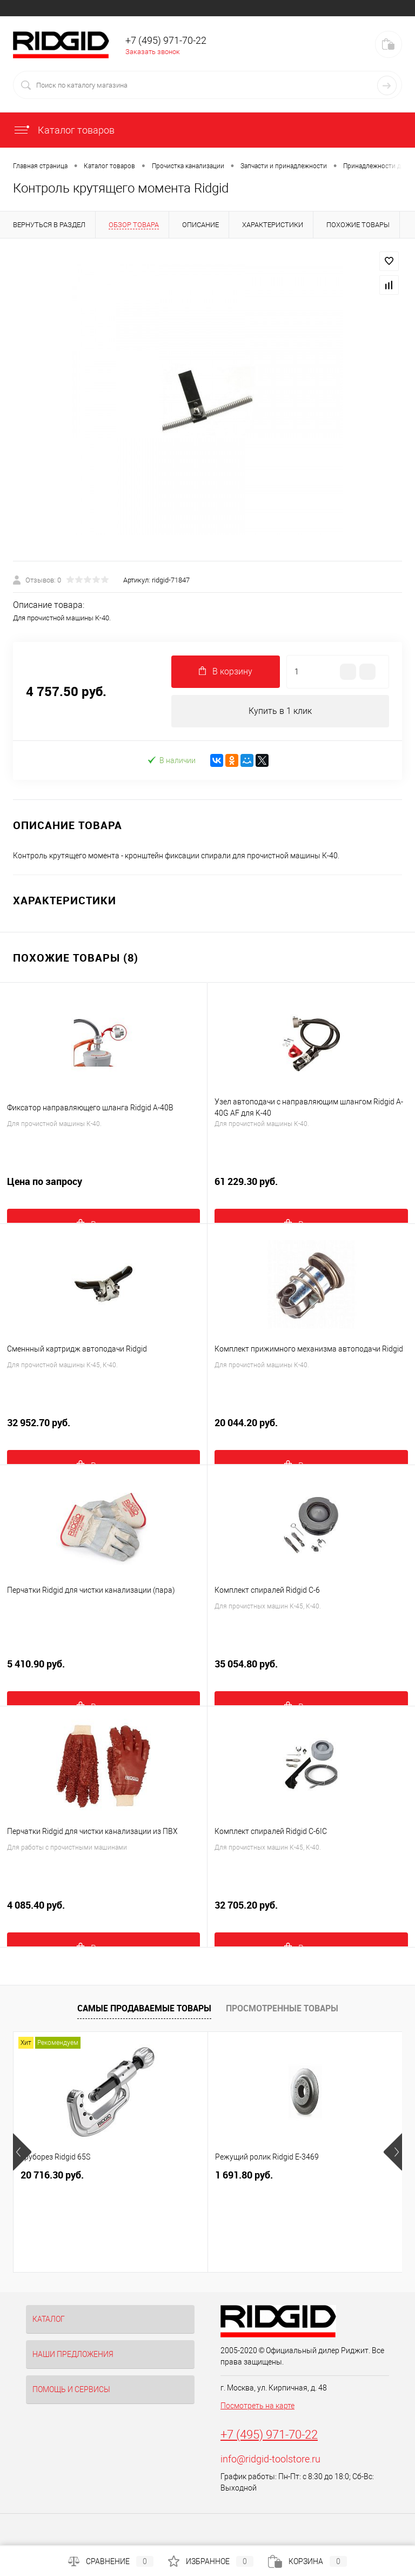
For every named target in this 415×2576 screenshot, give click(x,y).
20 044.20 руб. (311, 1428)
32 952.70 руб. (103, 1428)
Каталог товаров (64, 130)
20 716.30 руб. (52, 2175)
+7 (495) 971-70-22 (269, 2434)
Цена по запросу (103, 1187)
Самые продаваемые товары (144, 2008)
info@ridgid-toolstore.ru (270, 2459)
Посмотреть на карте (257, 2405)
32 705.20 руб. (311, 1911)
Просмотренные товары (282, 2008)
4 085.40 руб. (103, 1911)
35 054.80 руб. (311, 1669)
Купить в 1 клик (280, 711)
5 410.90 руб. (103, 1669)
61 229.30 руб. (311, 1187)
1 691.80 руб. (244, 2175)
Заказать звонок (152, 52)
